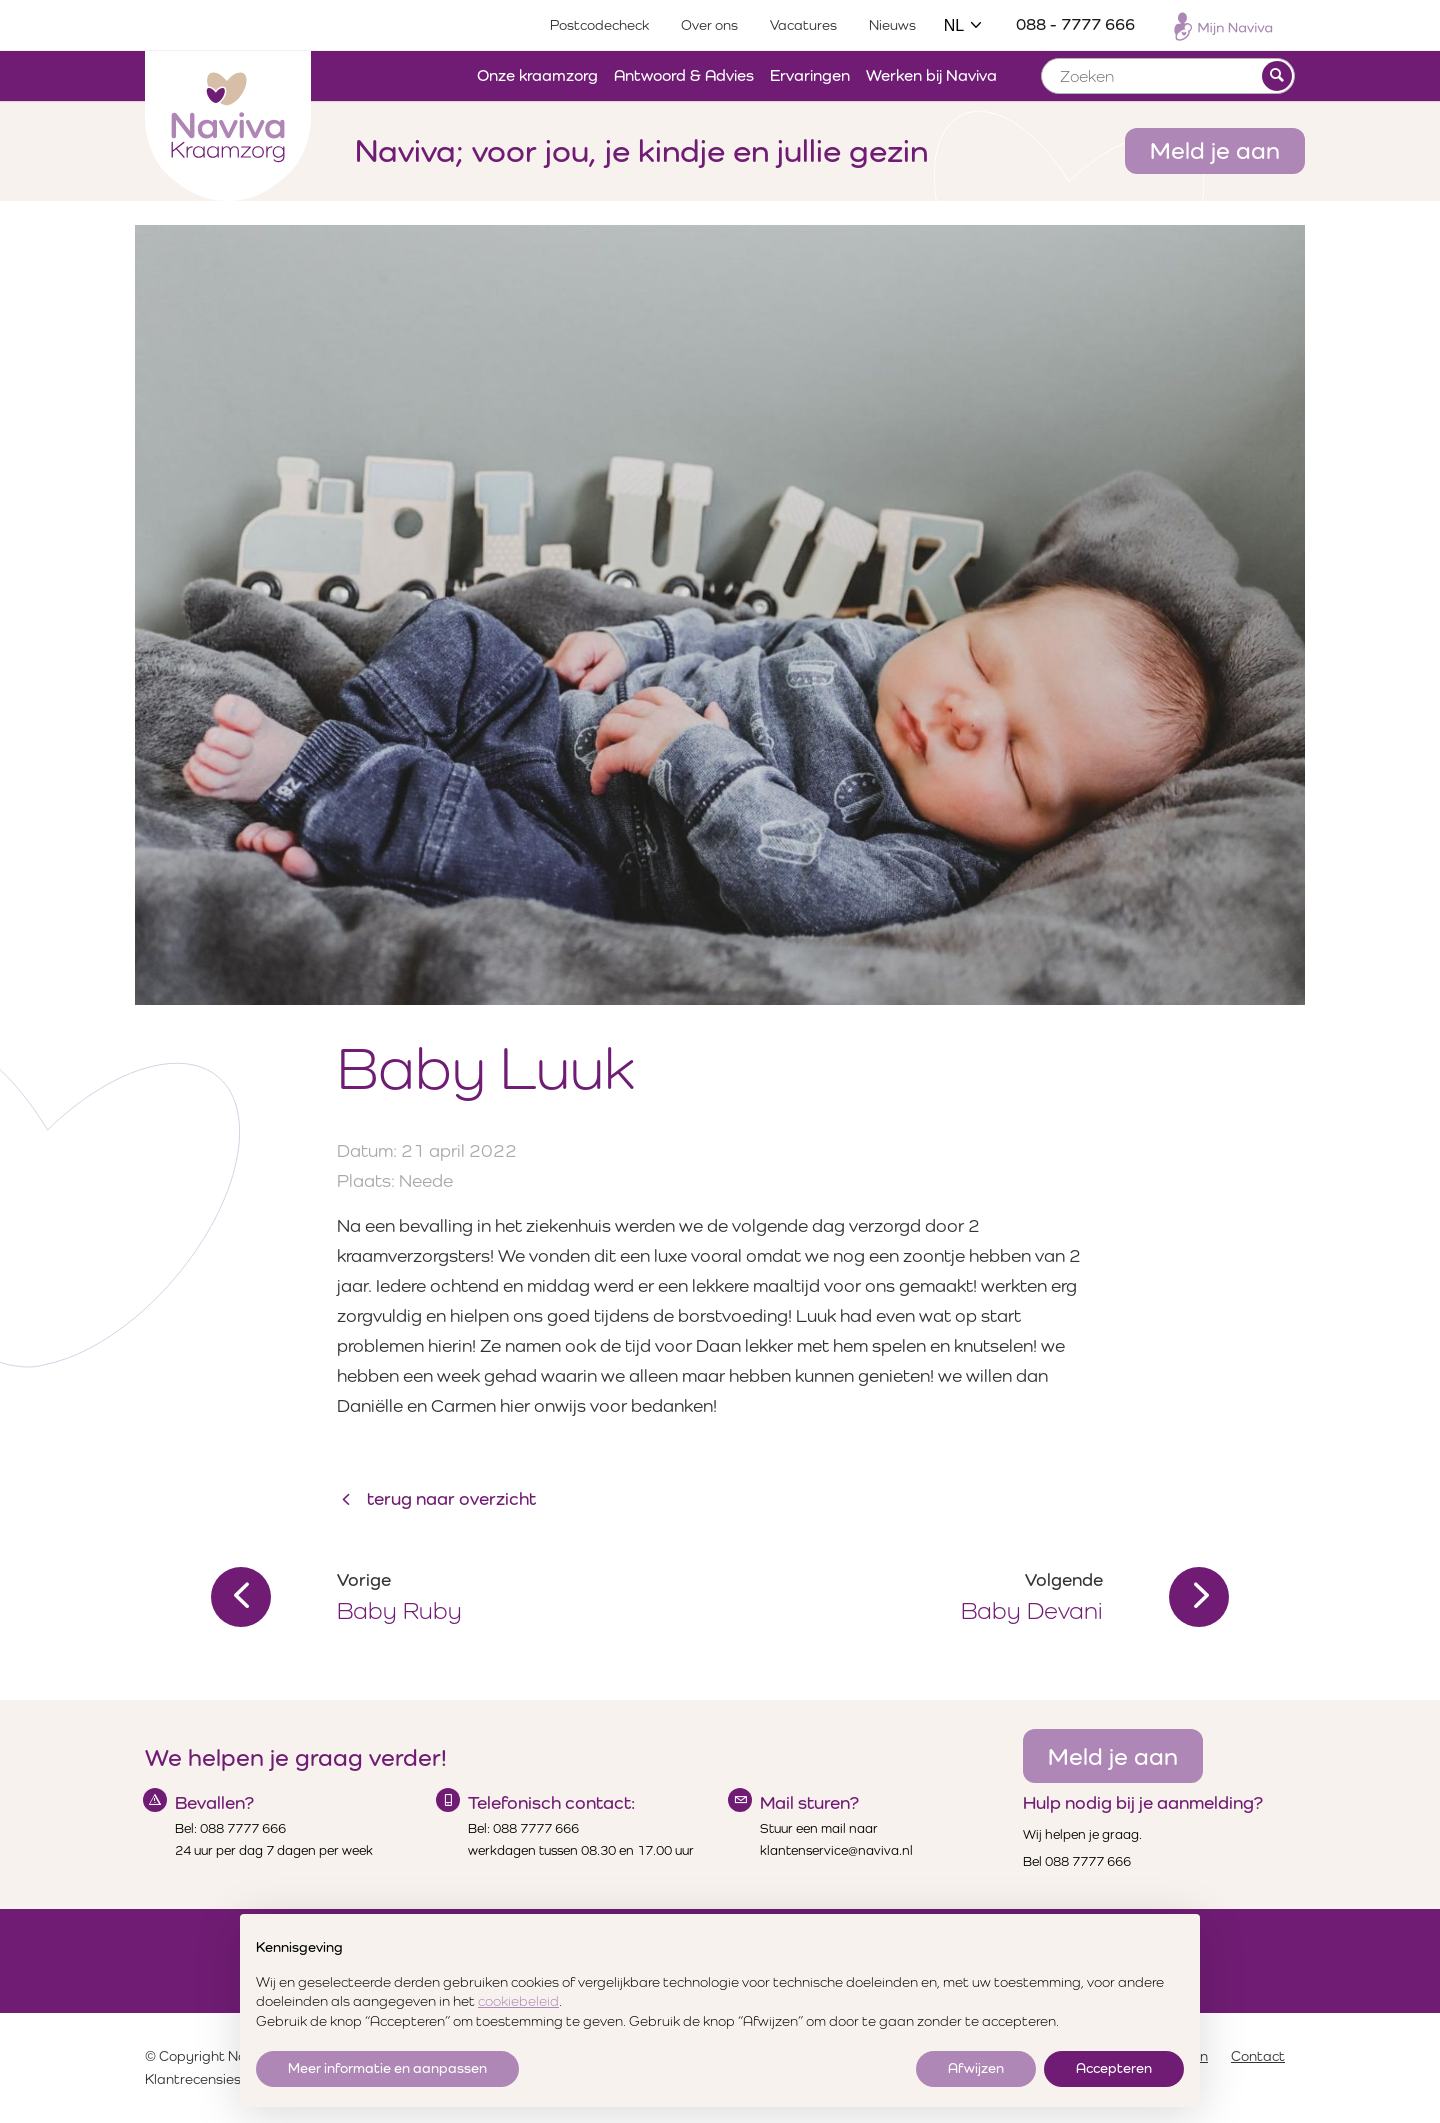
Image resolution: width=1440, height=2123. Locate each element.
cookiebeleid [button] (518, 2001)
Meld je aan (1215, 150)
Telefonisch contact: (551, 1802)
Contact (1258, 2056)
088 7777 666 (243, 1828)
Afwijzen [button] (976, 2068)
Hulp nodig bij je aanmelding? (1143, 1802)
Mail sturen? (809, 1802)
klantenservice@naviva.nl (836, 1850)
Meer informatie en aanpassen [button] (387, 2068)
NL (964, 25)
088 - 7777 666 (1075, 24)
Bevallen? (214, 1802)
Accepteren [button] (1114, 2068)
